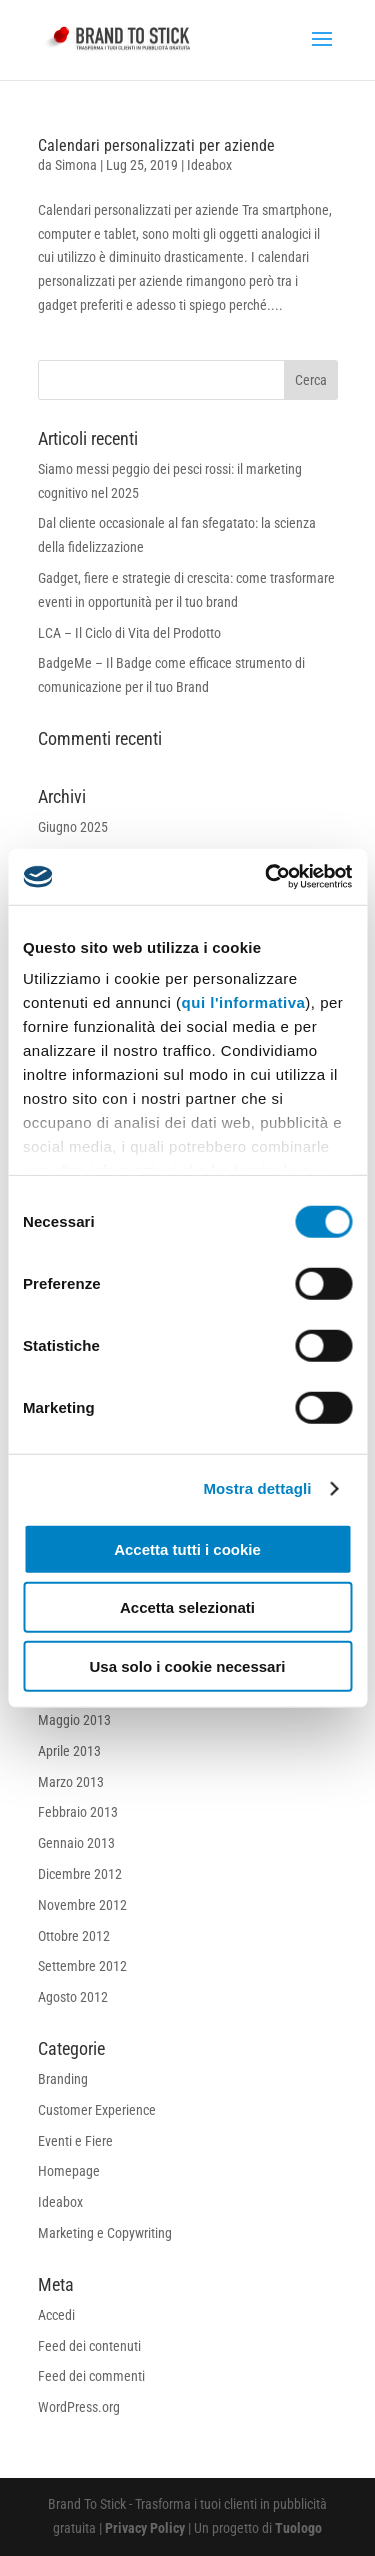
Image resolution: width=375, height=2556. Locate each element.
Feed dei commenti (91, 2376)
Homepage (69, 2171)
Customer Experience (97, 2110)
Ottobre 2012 (74, 1936)
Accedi (56, 2315)
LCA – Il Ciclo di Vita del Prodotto (129, 633)
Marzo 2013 (71, 1782)
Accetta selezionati (187, 1607)
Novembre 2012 (82, 1905)
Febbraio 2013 (78, 1812)
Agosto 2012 (73, 1997)
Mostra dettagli (257, 1488)
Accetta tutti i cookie (187, 1548)
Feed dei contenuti (89, 2346)
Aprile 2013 (69, 1751)
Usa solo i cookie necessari (188, 1665)
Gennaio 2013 (76, 1843)
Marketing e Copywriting (105, 2233)
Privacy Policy (146, 2528)
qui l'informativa (244, 1002)
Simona (76, 165)
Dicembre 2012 (80, 1874)
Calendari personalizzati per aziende (156, 145)
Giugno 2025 (73, 827)
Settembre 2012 (82, 1966)
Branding (63, 2079)
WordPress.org (79, 2407)
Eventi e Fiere (75, 2141)
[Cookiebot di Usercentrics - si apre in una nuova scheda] (267, 877)
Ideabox (209, 165)
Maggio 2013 (74, 1720)
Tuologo (298, 2528)
